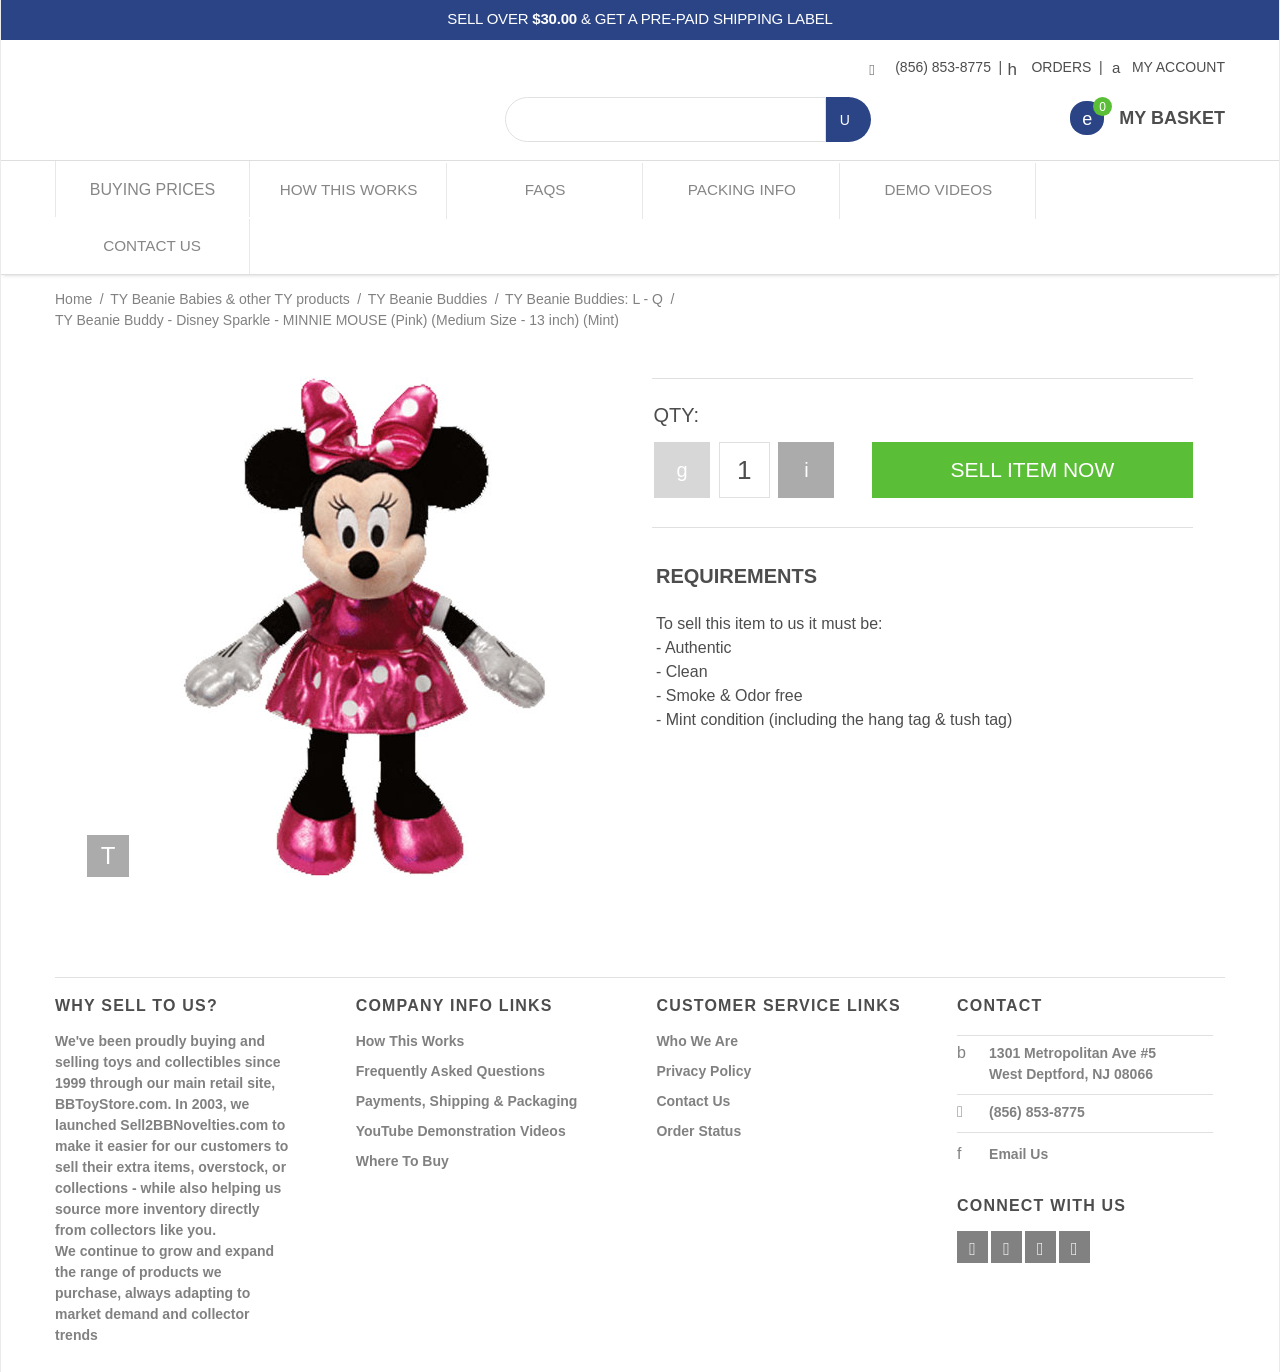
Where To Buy (402, 1103)
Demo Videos (932, 189)
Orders (1052, 67)
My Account (1169, 67)
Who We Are (697, 983)
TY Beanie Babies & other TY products (230, 242)
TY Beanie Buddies (428, 242)
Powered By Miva (368, 1355)
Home (73, 242)
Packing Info (737, 189)
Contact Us (1127, 189)
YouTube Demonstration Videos (461, 1073)
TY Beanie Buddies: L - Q (584, 242)
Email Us (1018, 1096)
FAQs (542, 189)
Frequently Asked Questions (450, 1013)
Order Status (698, 1073)
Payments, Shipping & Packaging (467, 1043)
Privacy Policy (703, 1013)
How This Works (347, 189)
